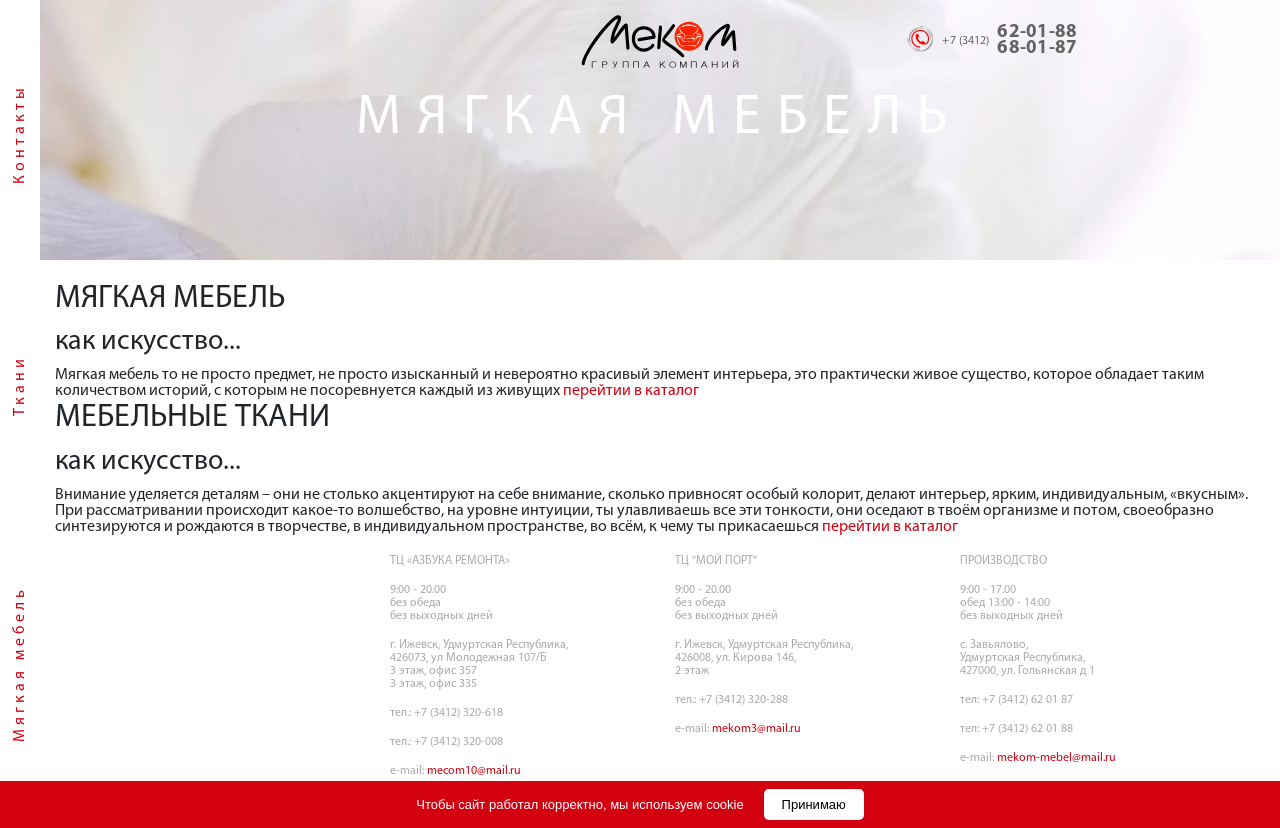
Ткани (20, 385)
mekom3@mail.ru (756, 729)
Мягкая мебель (20, 664)
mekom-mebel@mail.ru (1056, 758)
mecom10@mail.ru (474, 771)
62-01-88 (1037, 32)
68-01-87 (1037, 48)
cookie (725, 804)
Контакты (20, 134)
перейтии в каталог (631, 391)
